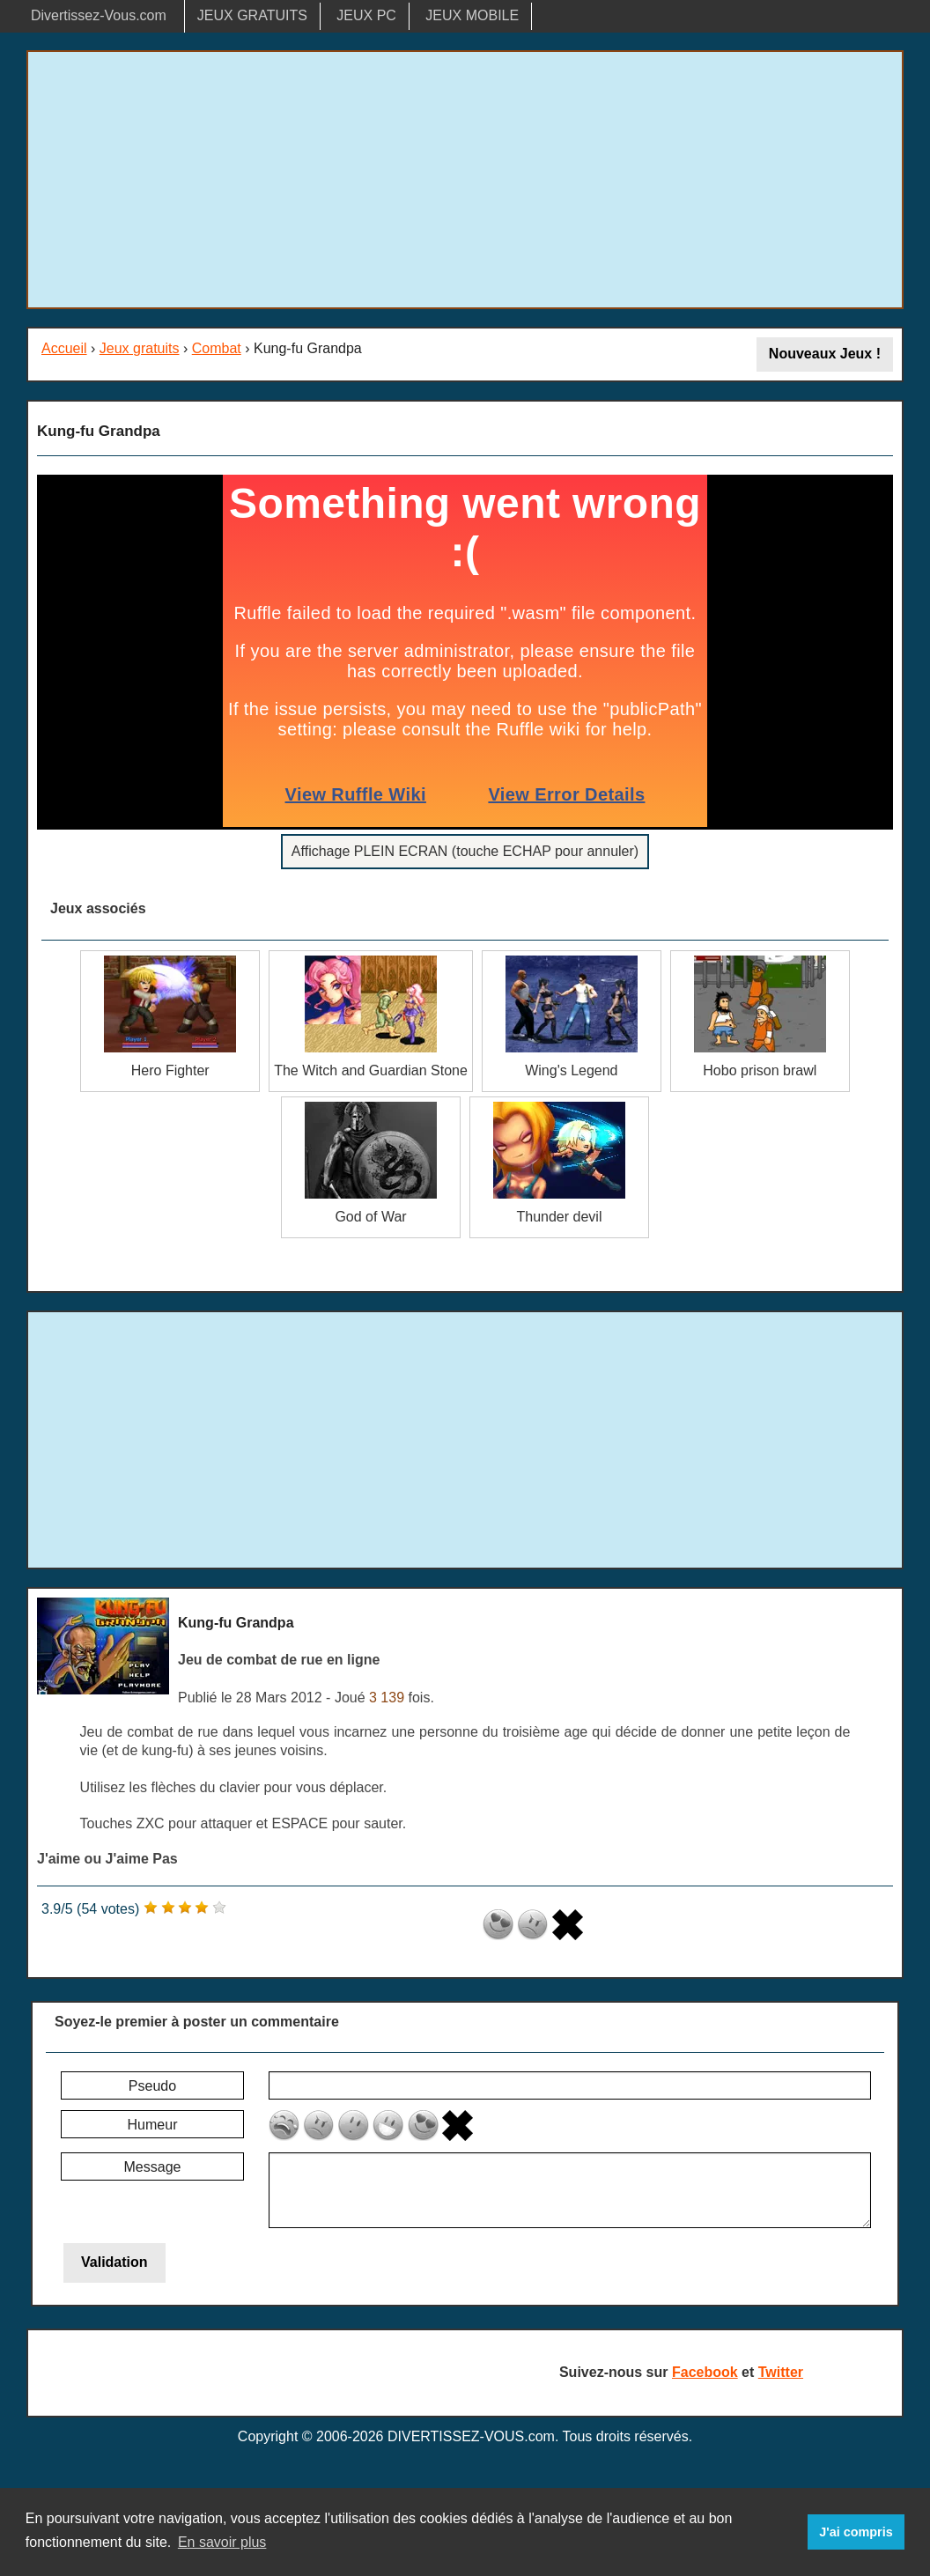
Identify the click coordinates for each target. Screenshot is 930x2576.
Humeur (153, 2124)
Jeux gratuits (140, 348)
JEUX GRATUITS (252, 15)
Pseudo (152, 2085)
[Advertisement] (465, 179)
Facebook (705, 2372)
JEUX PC (366, 15)
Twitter (780, 2372)
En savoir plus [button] (222, 2542)
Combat (216, 348)
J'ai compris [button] (855, 2532)
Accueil (64, 348)
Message (152, 2166)
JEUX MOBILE (472, 15)
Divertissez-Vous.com (98, 15)
